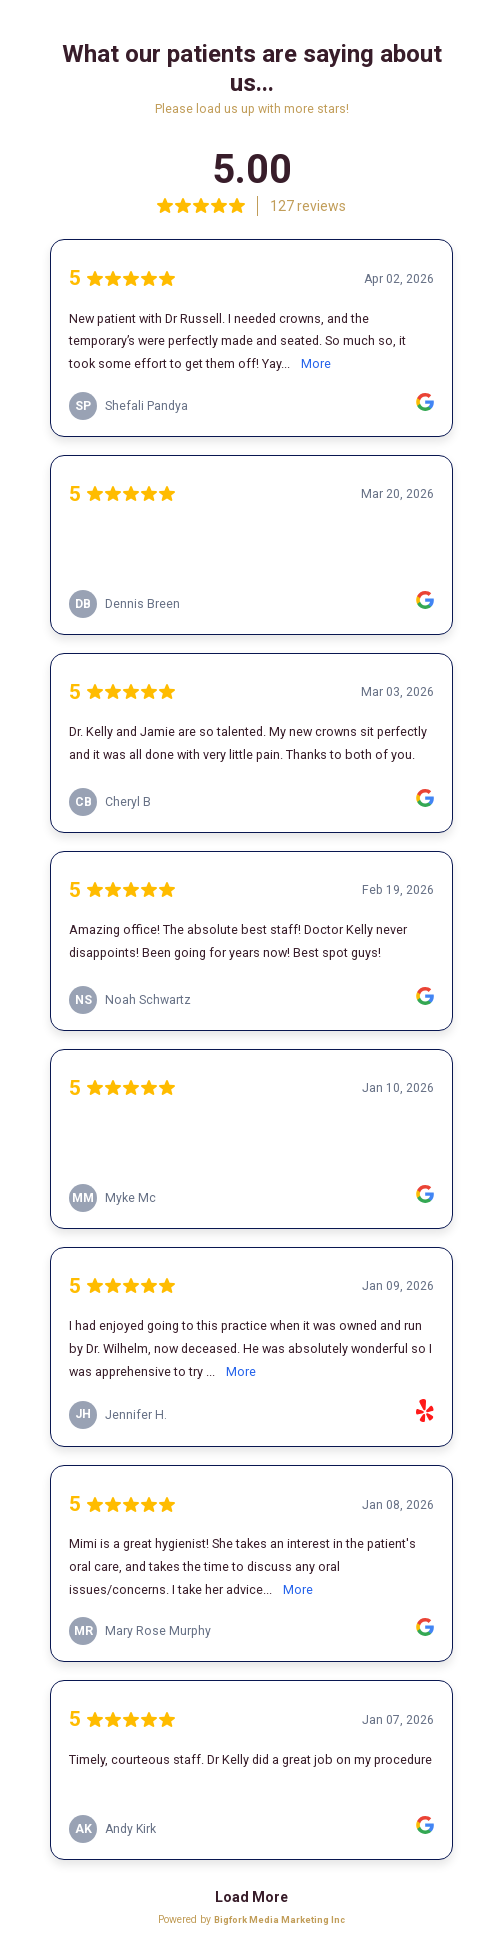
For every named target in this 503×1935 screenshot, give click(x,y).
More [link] (316, 363)
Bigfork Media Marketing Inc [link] (279, 1919)
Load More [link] (251, 1897)
